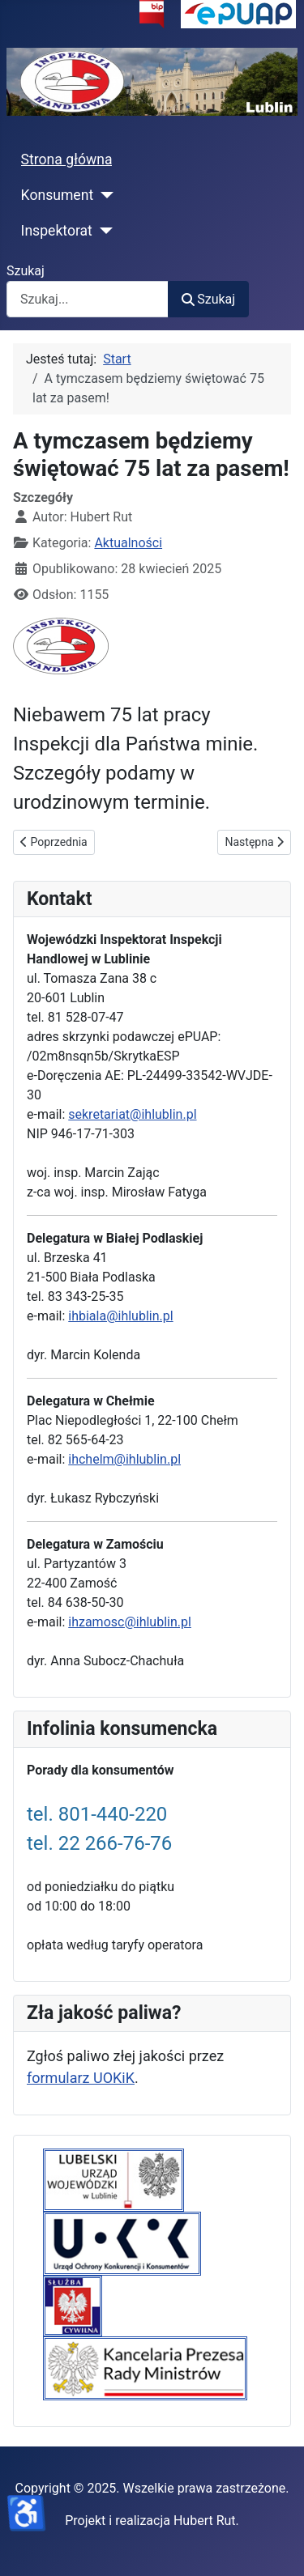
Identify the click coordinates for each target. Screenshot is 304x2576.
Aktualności (128, 542)
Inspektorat (56, 231)
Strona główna (67, 159)
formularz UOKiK (81, 2077)
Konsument (57, 195)
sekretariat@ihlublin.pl (132, 1114)
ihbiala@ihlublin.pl (120, 1316)
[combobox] (87, 299)
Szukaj (25, 270)
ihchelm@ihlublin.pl (124, 1459)
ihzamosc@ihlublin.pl (129, 1622)
